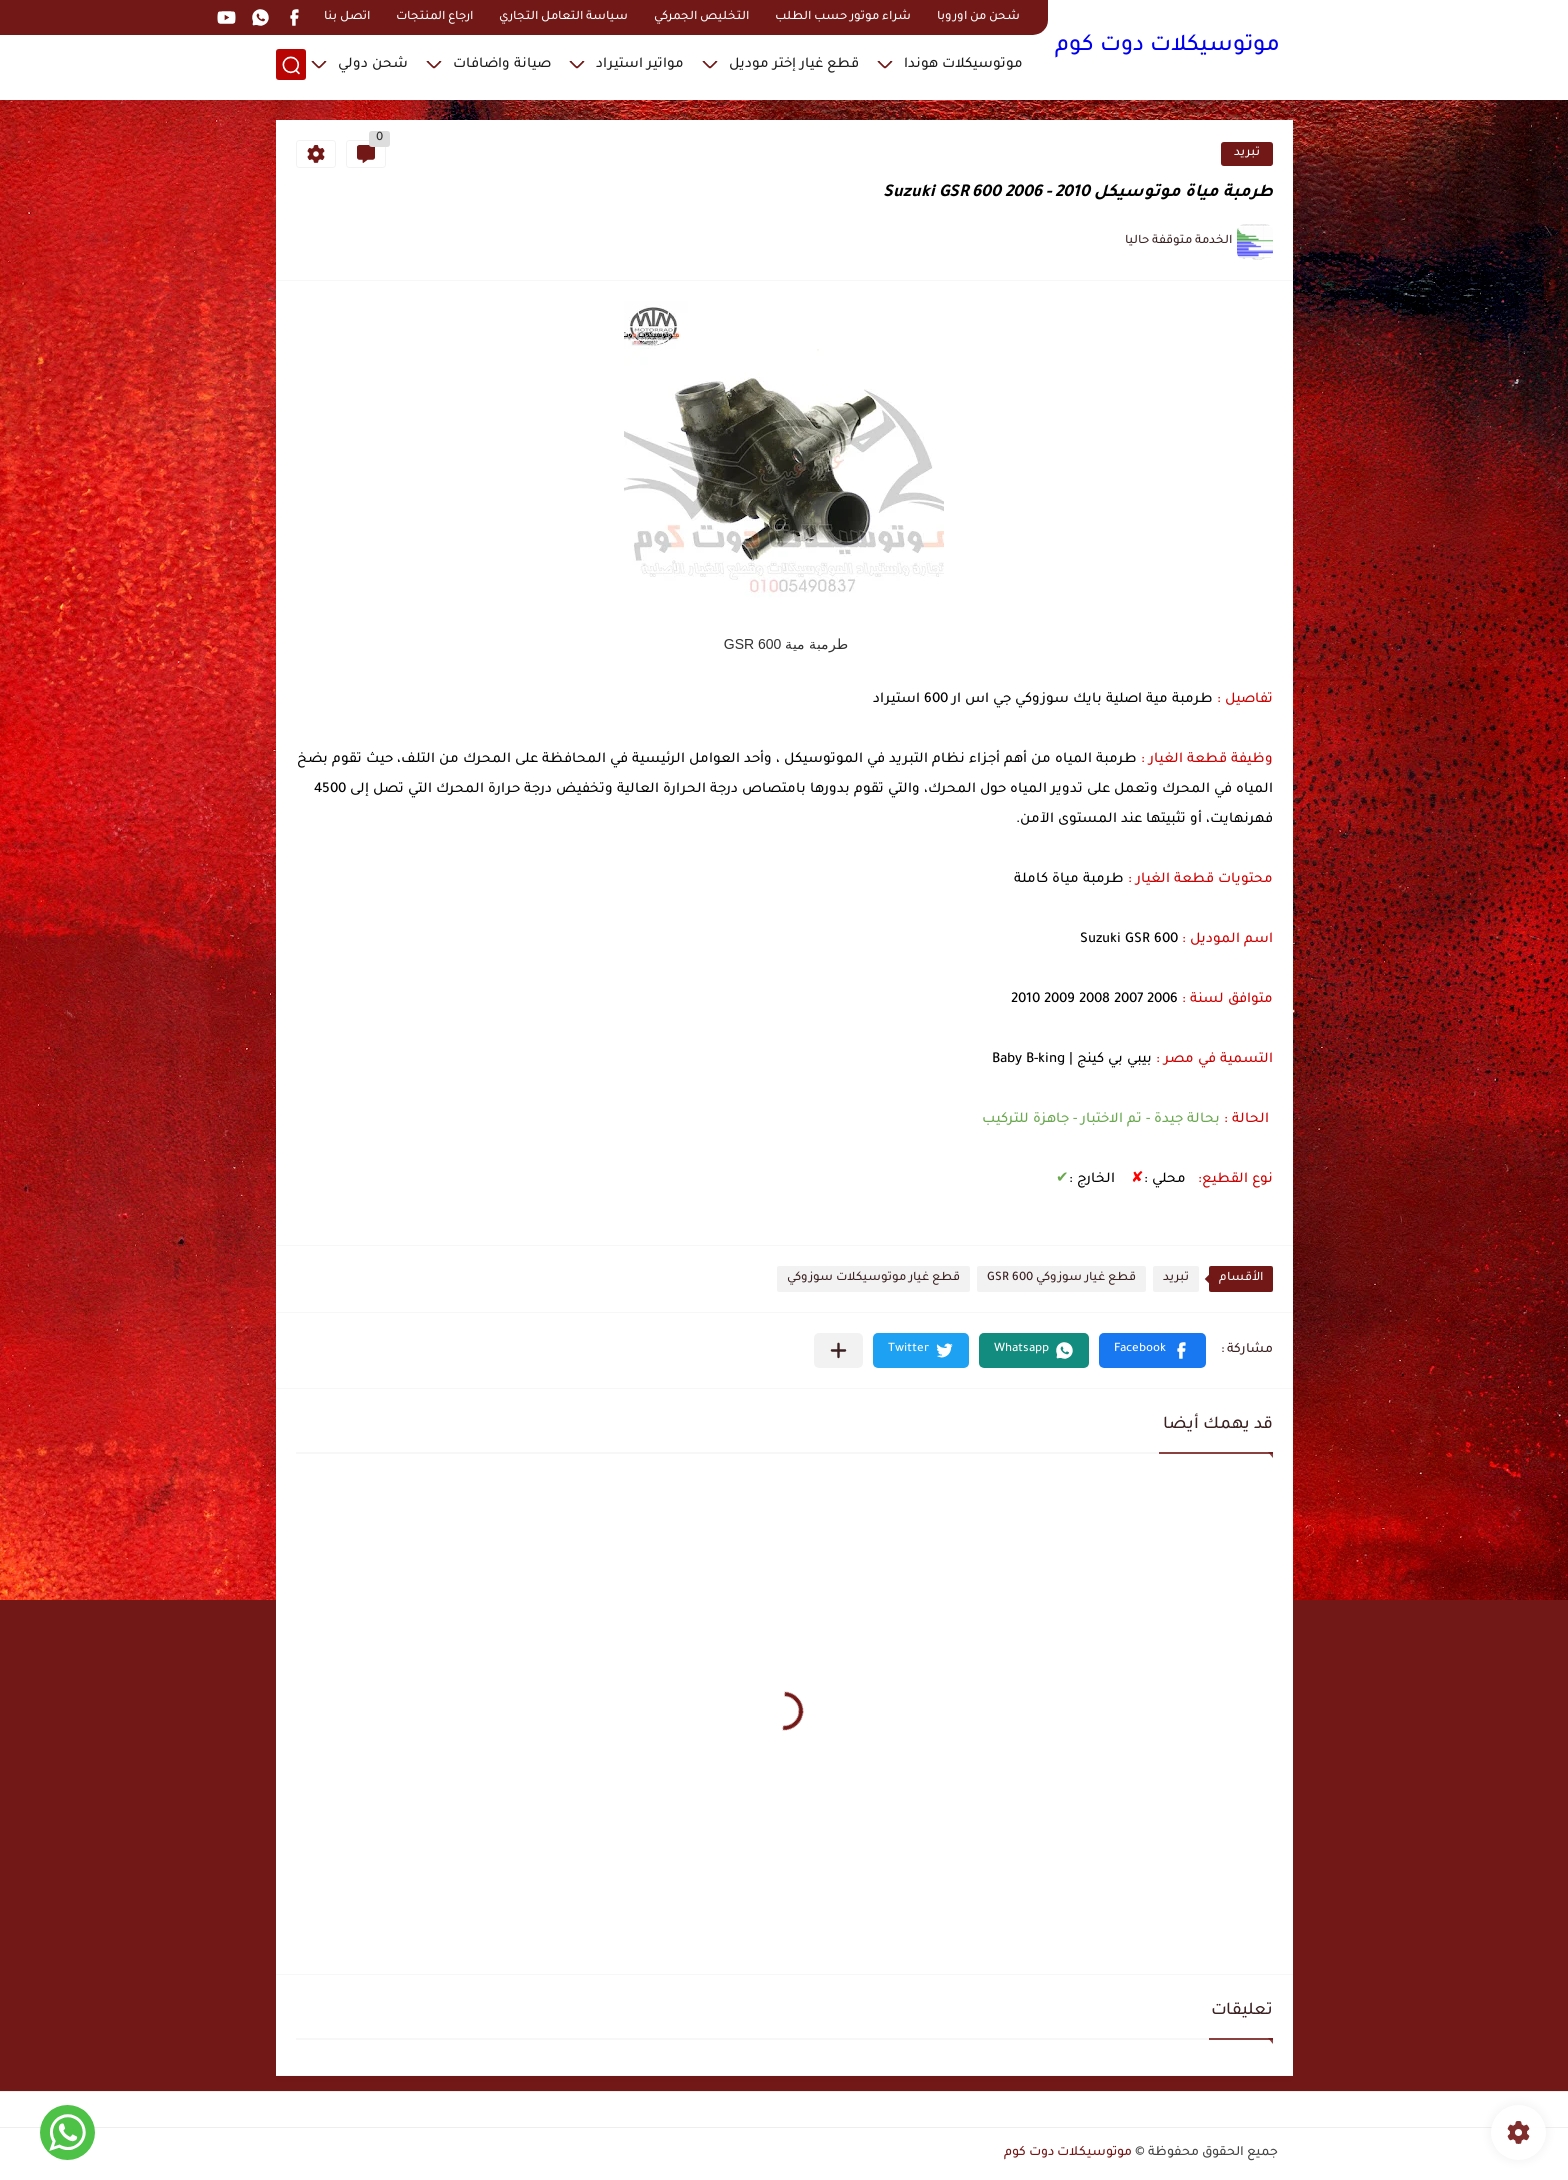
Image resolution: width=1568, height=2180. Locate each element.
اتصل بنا (347, 17)
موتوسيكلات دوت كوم (1167, 48)
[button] (1152, 1350)
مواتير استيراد (640, 65)
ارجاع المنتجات (434, 17)
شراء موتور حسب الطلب (843, 17)
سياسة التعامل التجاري (563, 17)
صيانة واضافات (502, 65)
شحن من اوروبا (978, 17)
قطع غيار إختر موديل (794, 65)
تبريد (1247, 153)
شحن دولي (373, 65)
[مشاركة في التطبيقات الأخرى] (838, 1350)
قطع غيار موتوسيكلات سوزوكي (873, 1278)
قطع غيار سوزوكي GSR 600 (1061, 1278)
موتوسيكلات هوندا (963, 65)
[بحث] (291, 66)
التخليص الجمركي (701, 17)
